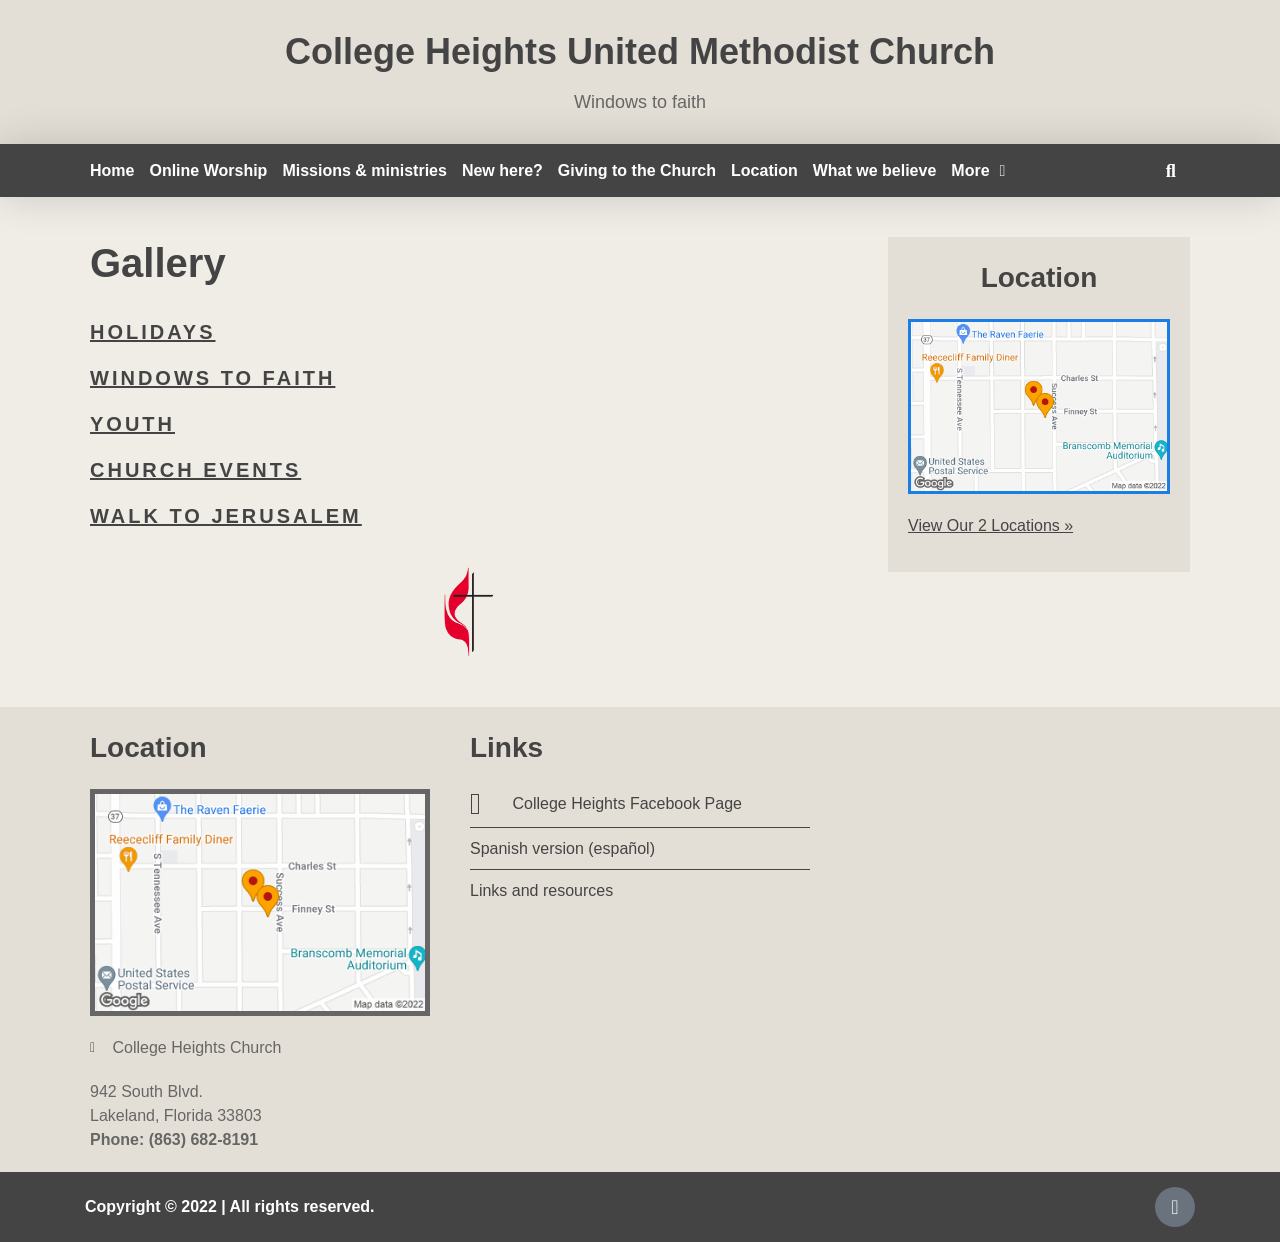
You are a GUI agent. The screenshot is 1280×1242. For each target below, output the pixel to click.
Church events (195, 470)
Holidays (153, 332)
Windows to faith (212, 378)
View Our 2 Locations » (990, 525)
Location (764, 170)
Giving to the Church (637, 170)
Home (112, 170)
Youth (132, 424)
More (978, 171)
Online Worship (208, 170)
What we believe (875, 170)
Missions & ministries (364, 170)
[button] (1170, 170)
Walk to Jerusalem (226, 516)
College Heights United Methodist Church (640, 51)
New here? (502, 170)
